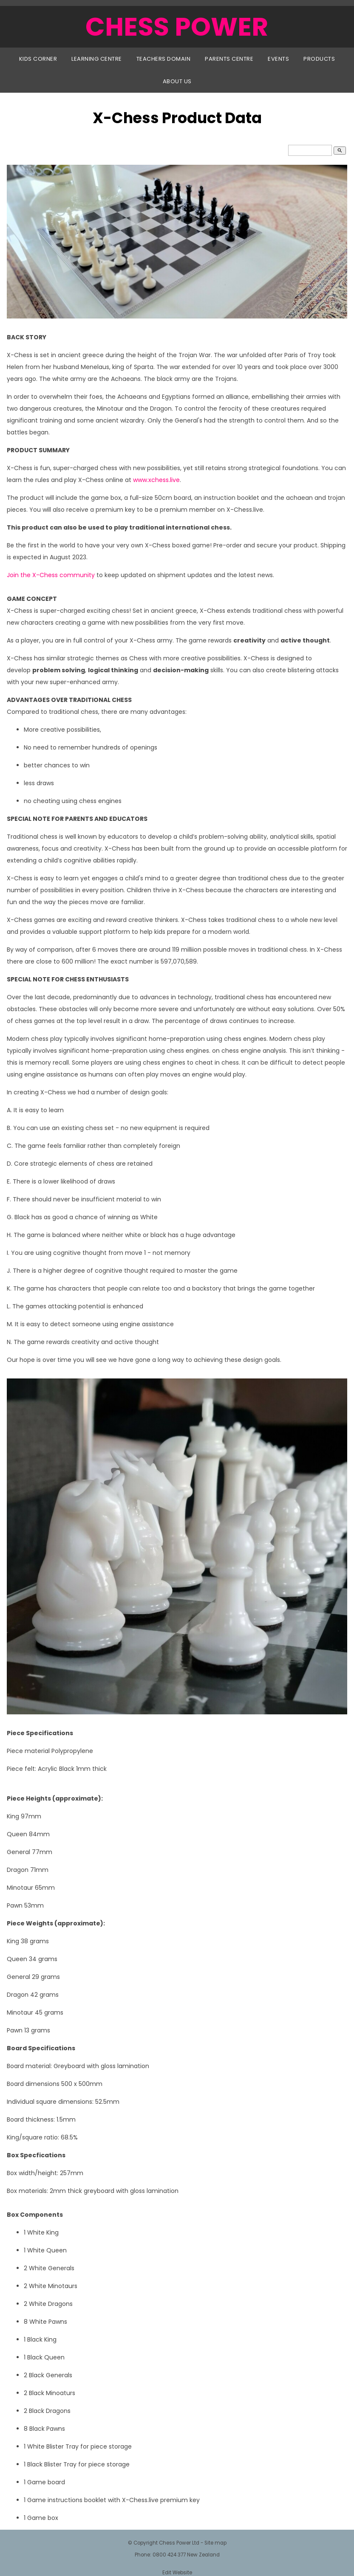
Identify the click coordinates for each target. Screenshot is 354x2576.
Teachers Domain (163, 59)
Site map (215, 2542)
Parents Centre (229, 59)
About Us (177, 81)
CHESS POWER (176, 27)
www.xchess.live (156, 480)
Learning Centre (96, 59)
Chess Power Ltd (179, 2542)
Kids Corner (38, 59)
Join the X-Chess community (51, 575)
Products (319, 59)
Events (278, 59)
